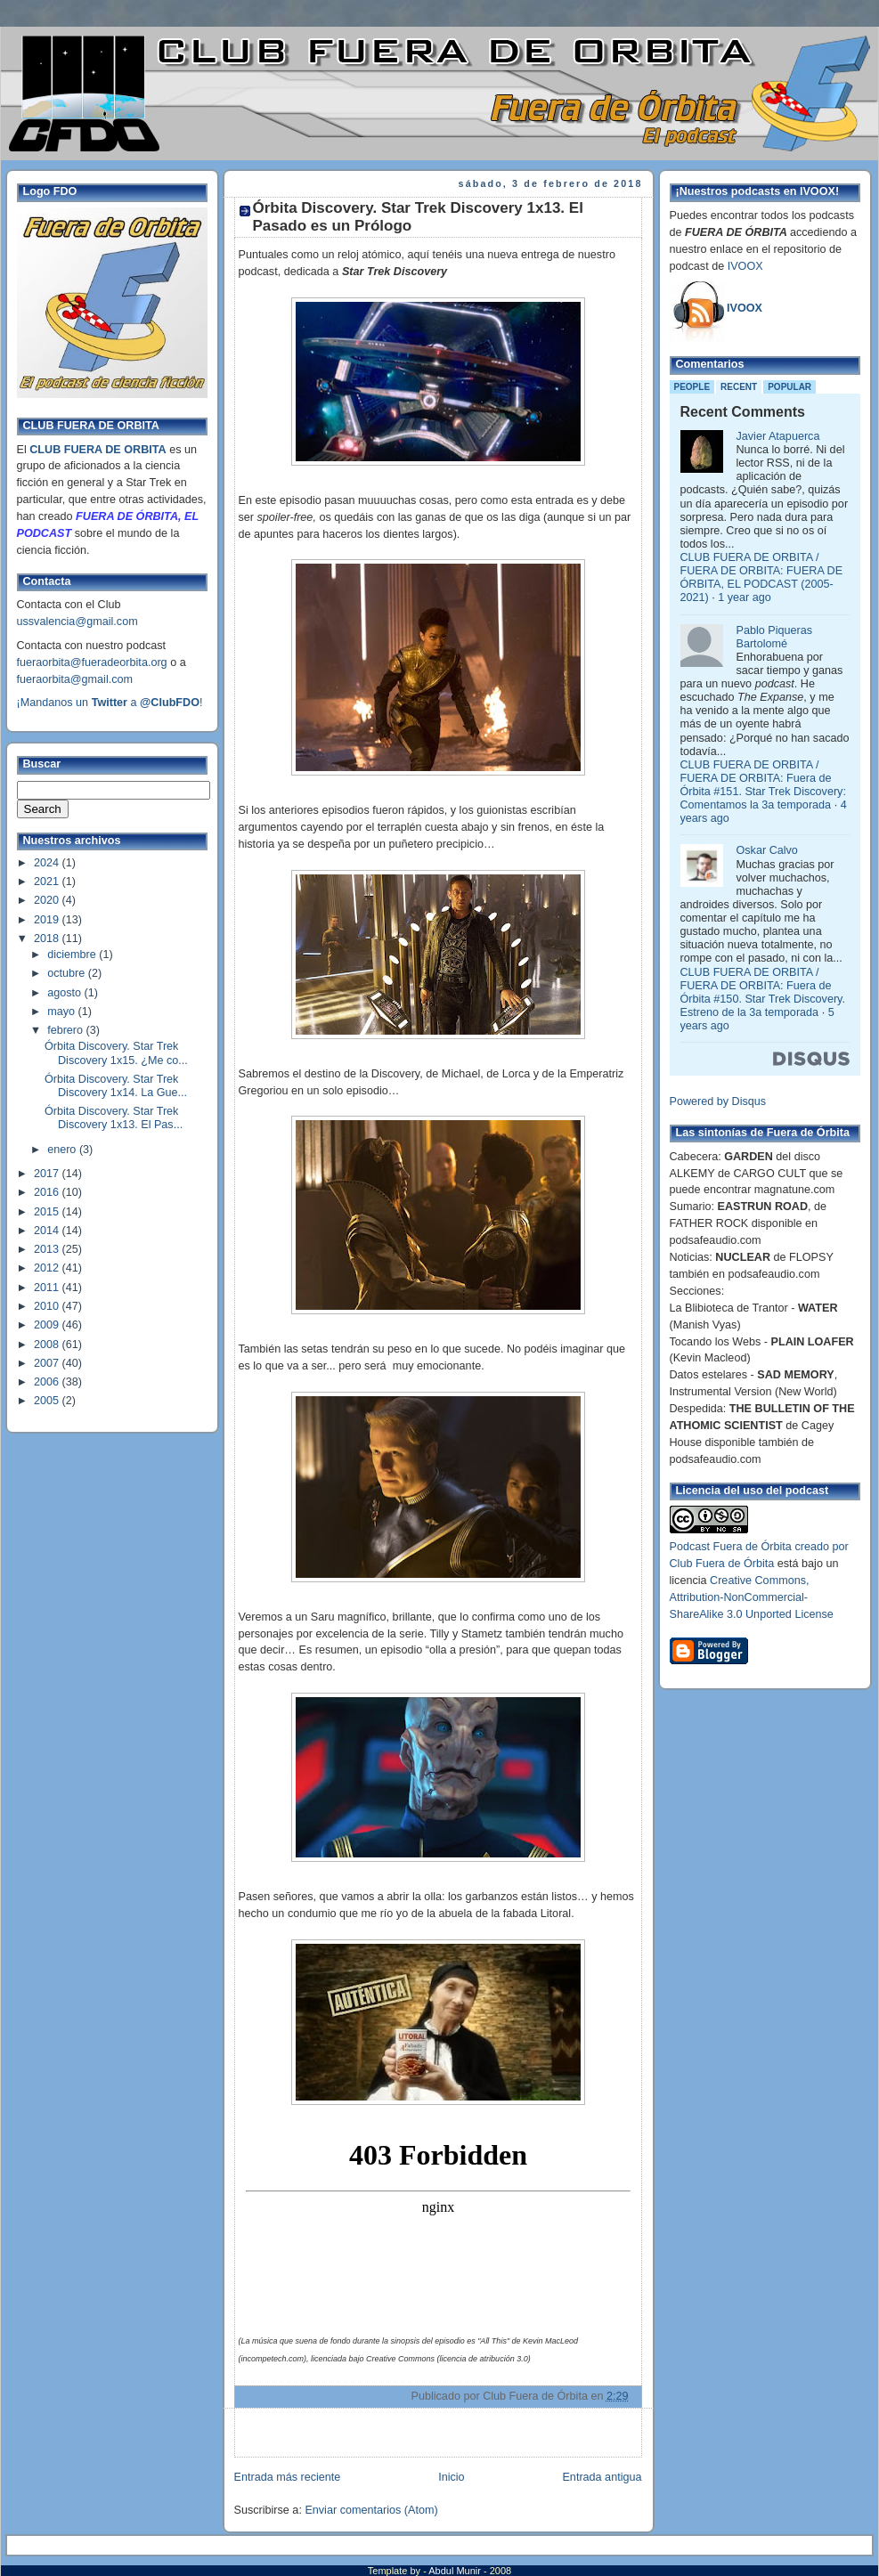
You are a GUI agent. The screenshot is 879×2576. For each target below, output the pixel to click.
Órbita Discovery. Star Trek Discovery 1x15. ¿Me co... (116, 1053)
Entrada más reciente (287, 2477)
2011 (48, 1287)
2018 (48, 938)
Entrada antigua (601, 2477)
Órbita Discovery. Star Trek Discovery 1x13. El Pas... (114, 1118)
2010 (48, 1306)
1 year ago (744, 597)
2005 (48, 1400)
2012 (48, 1268)
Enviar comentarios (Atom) (371, 2510)
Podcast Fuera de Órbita (731, 1546)
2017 (48, 1173)
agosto (65, 993)
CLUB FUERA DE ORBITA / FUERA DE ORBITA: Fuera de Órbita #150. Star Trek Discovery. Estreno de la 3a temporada (762, 992)
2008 (48, 1344)
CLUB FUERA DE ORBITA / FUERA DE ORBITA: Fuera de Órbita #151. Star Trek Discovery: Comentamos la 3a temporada (763, 785)
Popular (789, 387)
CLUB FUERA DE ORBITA (97, 449)
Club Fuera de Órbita (722, 1563)
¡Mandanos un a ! (110, 702)
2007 (48, 1363)
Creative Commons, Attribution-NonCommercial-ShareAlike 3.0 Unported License (752, 1597)
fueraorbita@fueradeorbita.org (92, 662)
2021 (48, 881)
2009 (48, 1325)
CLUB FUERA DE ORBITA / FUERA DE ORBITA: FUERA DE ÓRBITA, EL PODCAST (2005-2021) (761, 577)
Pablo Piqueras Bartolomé (775, 637)
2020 (48, 900)
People (692, 387)
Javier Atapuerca (778, 436)
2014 (48, 1230)
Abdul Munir (456, 2570)
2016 (48, 1192)
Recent (738, 387)
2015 (48, 1212)
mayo (62, 1011)
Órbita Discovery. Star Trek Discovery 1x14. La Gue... (116, 1086)
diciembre (73, 954)
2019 (48, 920)
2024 (48, 863)
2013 (48, 1249)
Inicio (451, 2477)
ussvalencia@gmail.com (77, 621)
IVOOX (745, 266)
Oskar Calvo (767, 850)
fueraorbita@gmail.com (75, 679)
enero (63, 1149)
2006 (48, 1382)
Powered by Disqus (718, 1101)
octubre (67, 973)
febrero (66, 1030)
